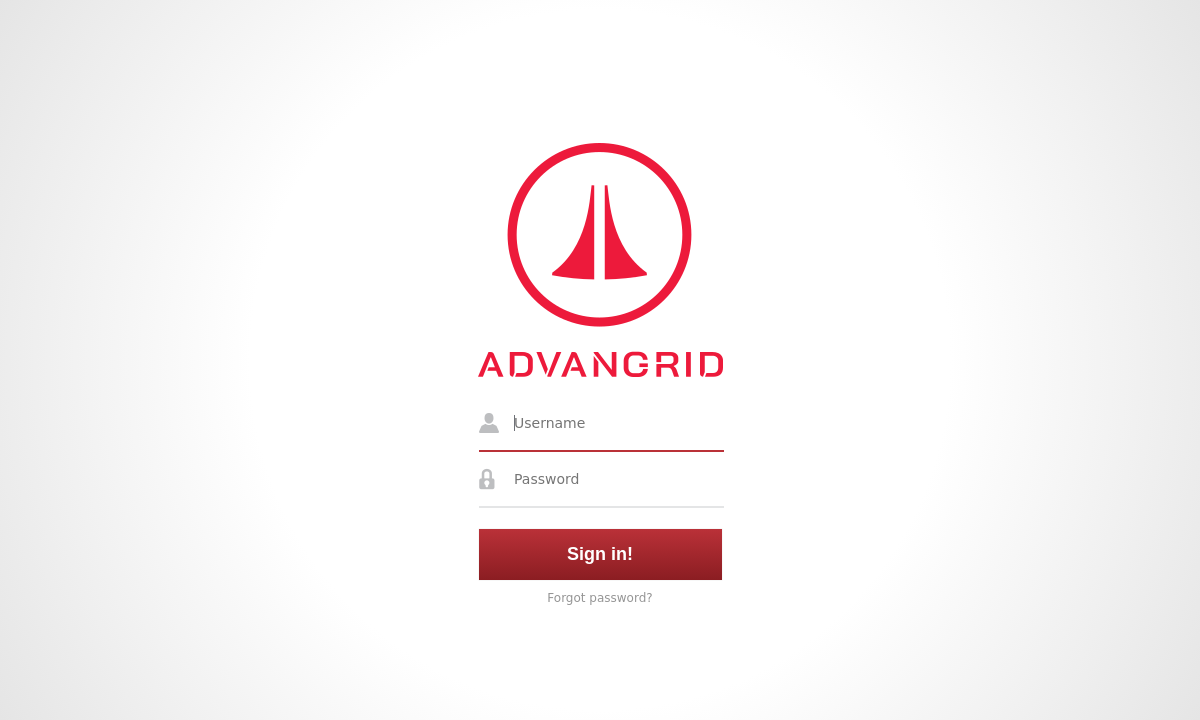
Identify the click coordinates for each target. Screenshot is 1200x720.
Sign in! (600, 554)
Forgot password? (599, 598)
